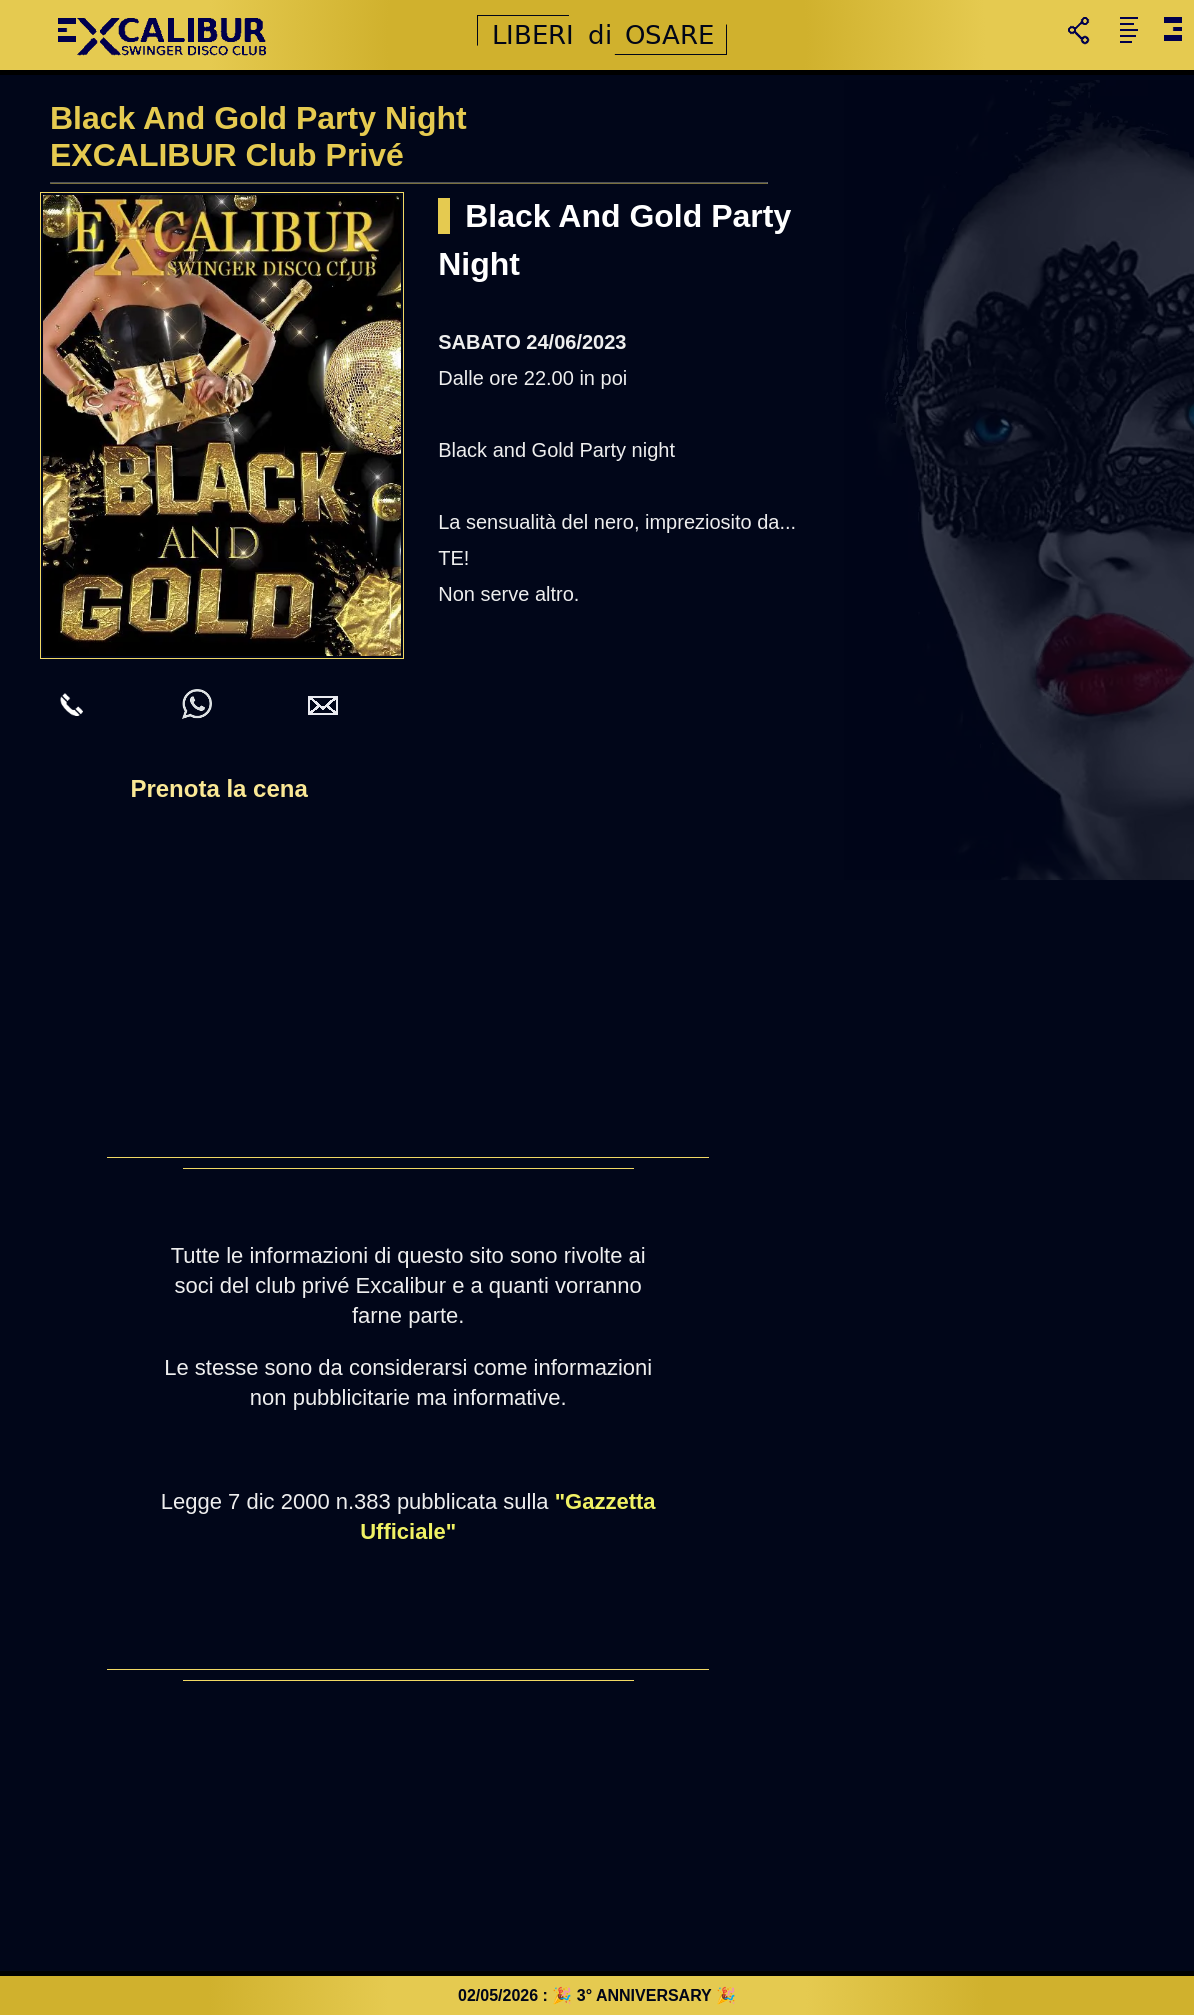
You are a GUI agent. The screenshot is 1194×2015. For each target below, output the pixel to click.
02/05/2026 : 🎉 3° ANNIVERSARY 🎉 (597, 1995)
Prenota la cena (218, 788)
